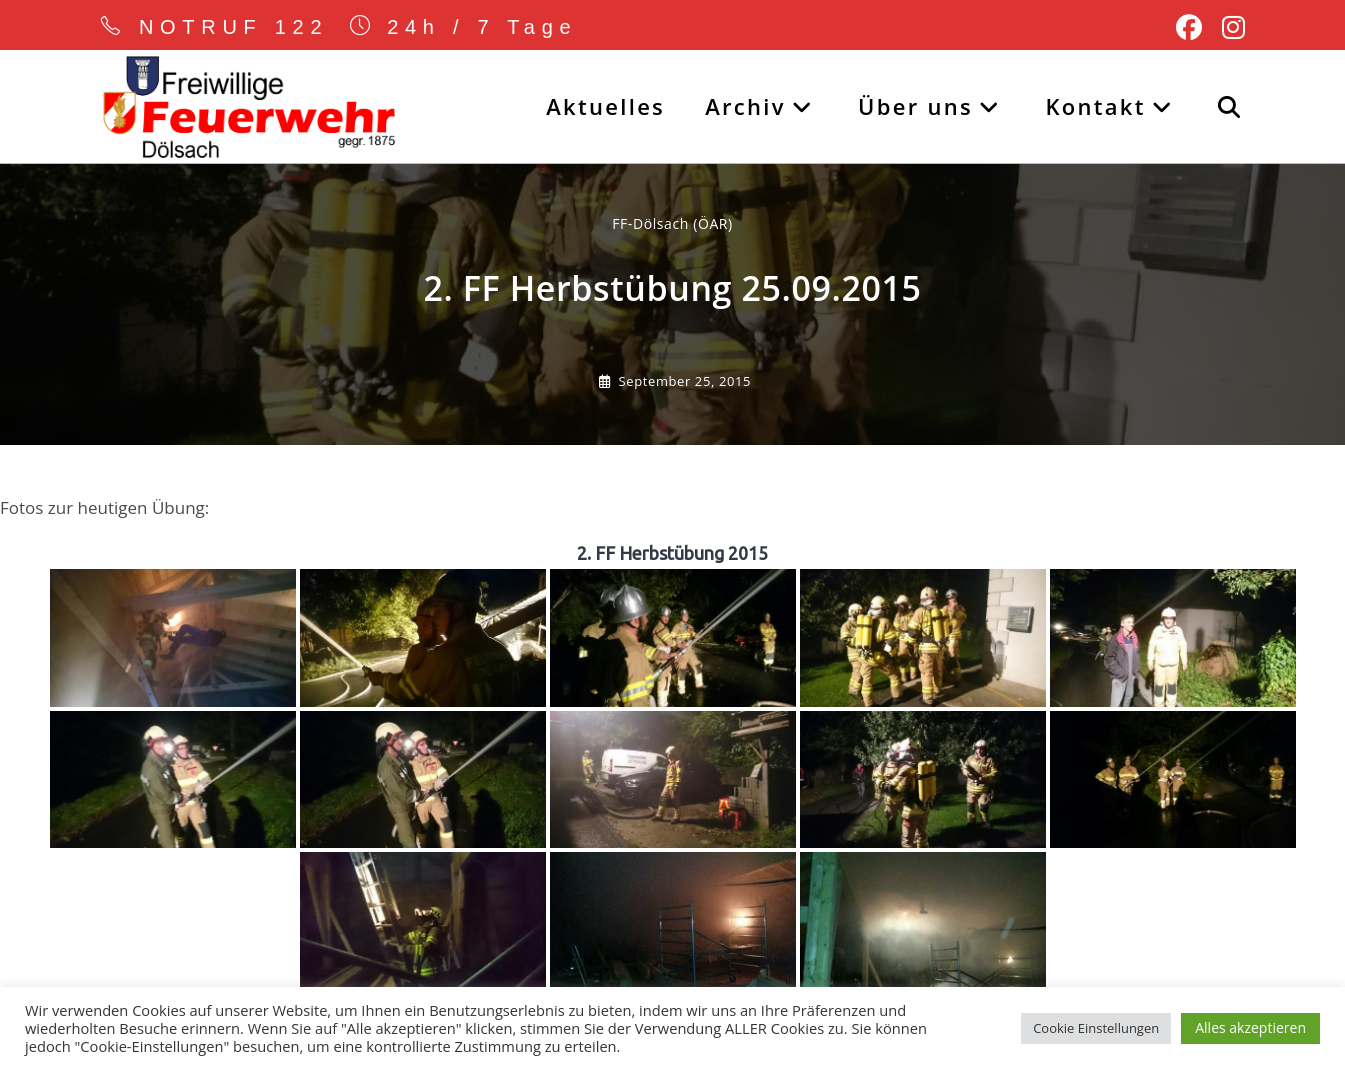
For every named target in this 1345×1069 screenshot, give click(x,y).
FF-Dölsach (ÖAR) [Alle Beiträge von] (672, 225)
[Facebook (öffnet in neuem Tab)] (1189, 28)
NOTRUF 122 (234, 27)
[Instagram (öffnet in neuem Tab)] (1228, 28)
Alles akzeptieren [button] (1250, 1027)
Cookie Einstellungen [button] (1096, 1028)
